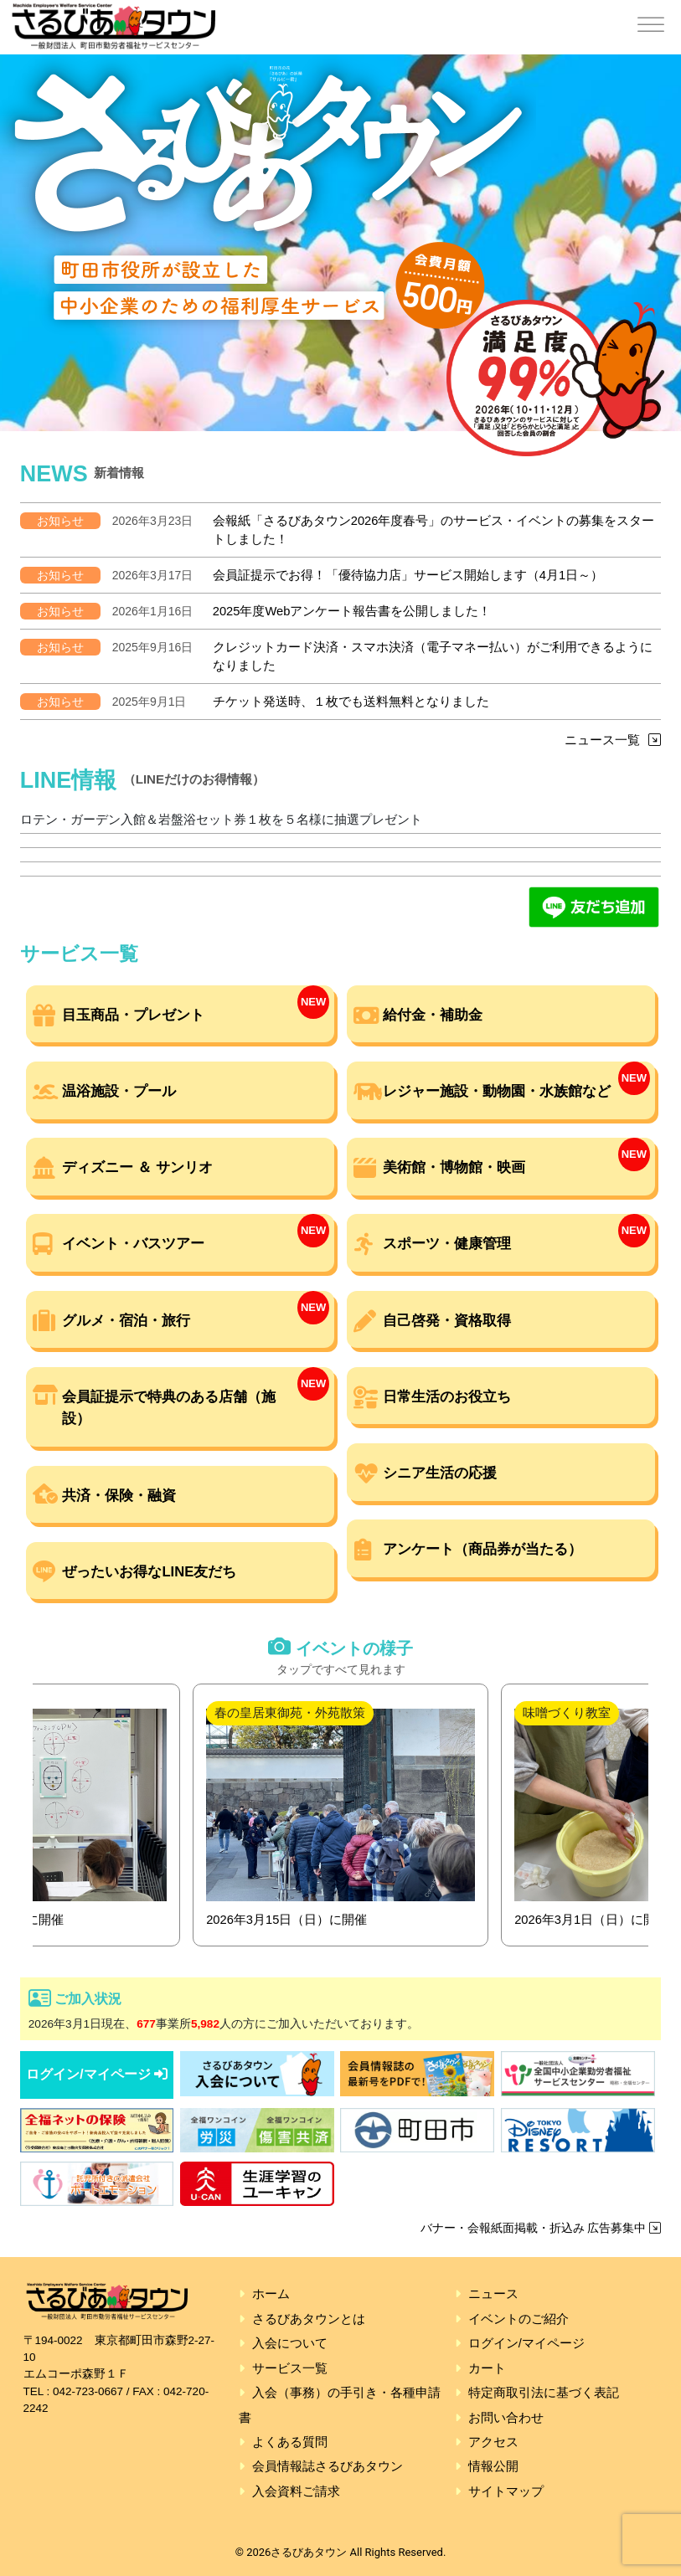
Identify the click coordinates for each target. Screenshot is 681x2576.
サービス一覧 (290, 2368)
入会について (290, 2343)
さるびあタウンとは (308, 2319)
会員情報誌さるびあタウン (327, 2466)
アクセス (493, 2442)
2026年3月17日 (152, 575)
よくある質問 (290, 2442)
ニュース (493, 2294)
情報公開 (493, 2466)
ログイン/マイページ (97, 2074)
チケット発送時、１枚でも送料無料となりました (351, 701)
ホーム (271, 2294)
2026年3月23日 (152, 520)
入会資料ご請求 (296, 2491)
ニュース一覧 (613, 740)
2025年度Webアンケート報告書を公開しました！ (352, 611)
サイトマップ (506, 2491)
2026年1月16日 (152, 611)
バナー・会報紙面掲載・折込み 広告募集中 (541, 2228)
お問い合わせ (506, 2417)
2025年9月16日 (152, 647)
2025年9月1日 (149, 701)
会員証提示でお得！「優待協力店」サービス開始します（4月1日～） (408, 575)
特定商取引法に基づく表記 (543, 2392)
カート (487, 2368)
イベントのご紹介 (518, 2319)
